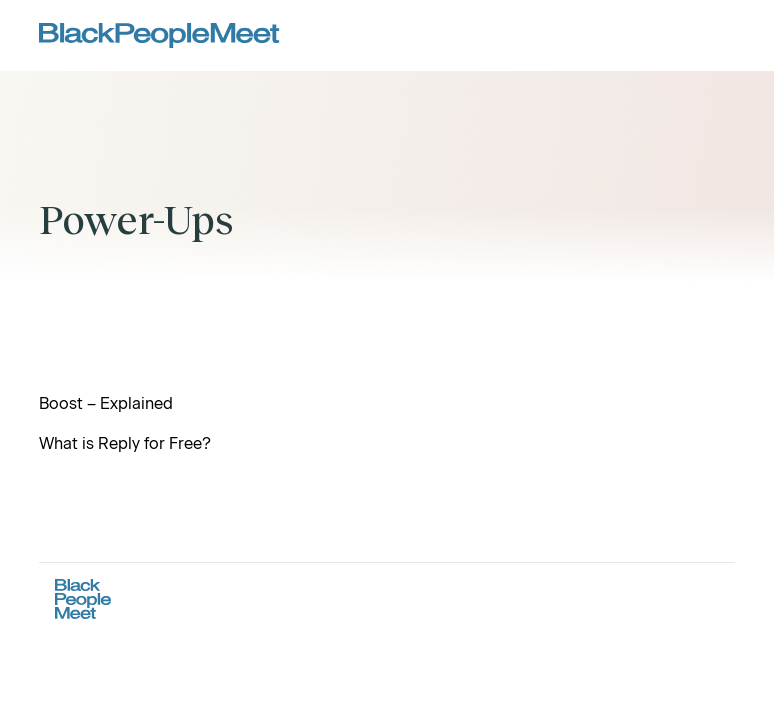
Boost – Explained (106, 403)
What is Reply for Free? (125, 443)
